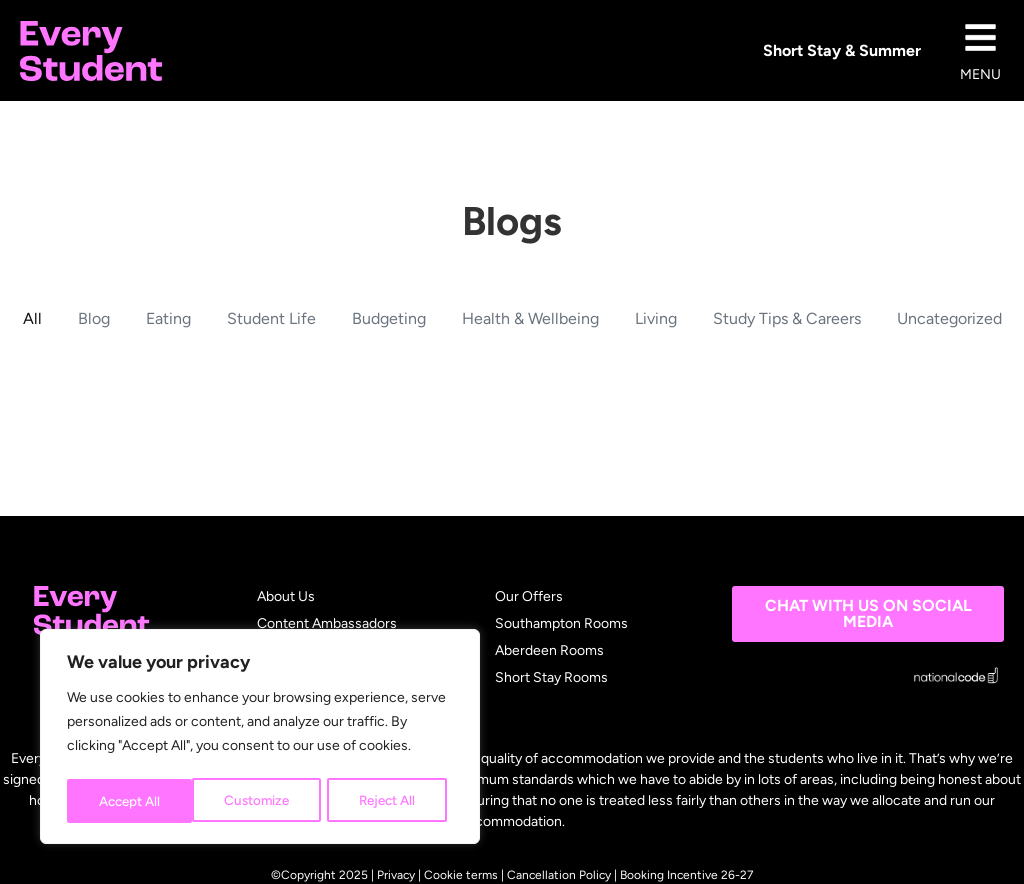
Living (656, 318)
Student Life (271, 318)
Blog (94, 318)
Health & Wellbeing (530, 318)
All (32, 318)
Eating (168, 318)
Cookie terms (461, 875)
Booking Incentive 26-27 (686, 875)
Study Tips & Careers (787, 318)
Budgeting (389, 318)
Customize (130, 800)
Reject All (260, 800)
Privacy (396, 875)
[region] (260, 739)
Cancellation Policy (559, 875)
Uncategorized (949, 318)
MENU (980, 74)
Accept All (391, 800)
